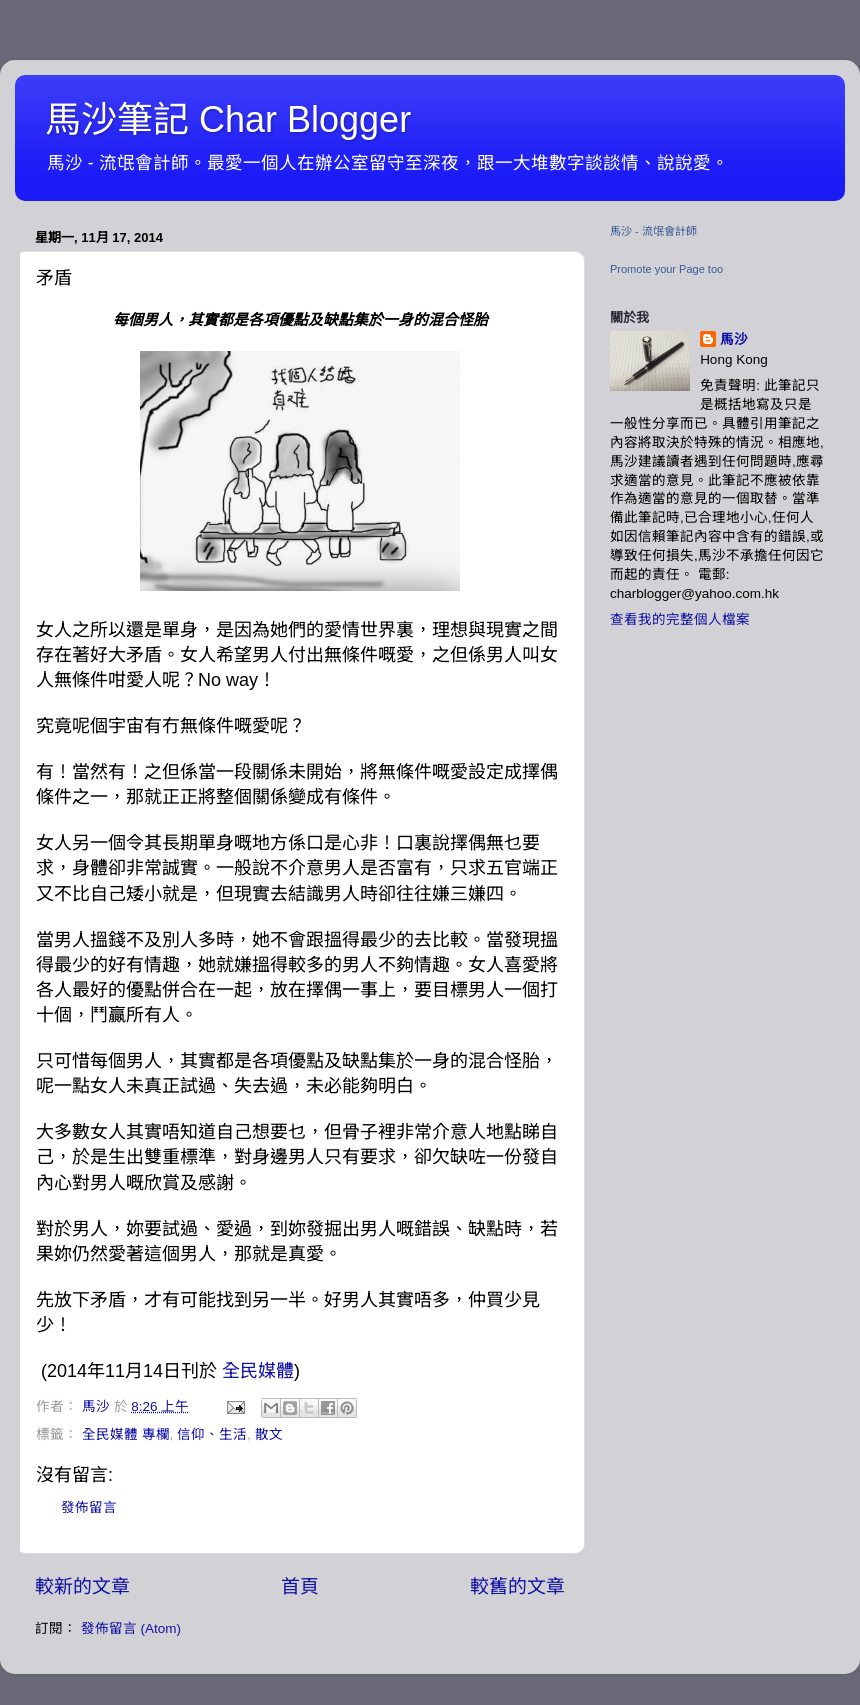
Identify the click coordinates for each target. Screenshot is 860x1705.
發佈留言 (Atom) (131, 1628)
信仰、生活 (212, 1434)
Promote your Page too (666, 269)
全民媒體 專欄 (126, 1434)
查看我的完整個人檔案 (680, 619)
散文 (269, 1434)
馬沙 (734, 339)
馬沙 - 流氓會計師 (653, 231)
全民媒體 (258, 1371)
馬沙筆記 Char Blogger (228, 119)
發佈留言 (89, 1507)
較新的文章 (82, 1586)
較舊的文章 (517, 1586)
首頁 (300, 1586)
